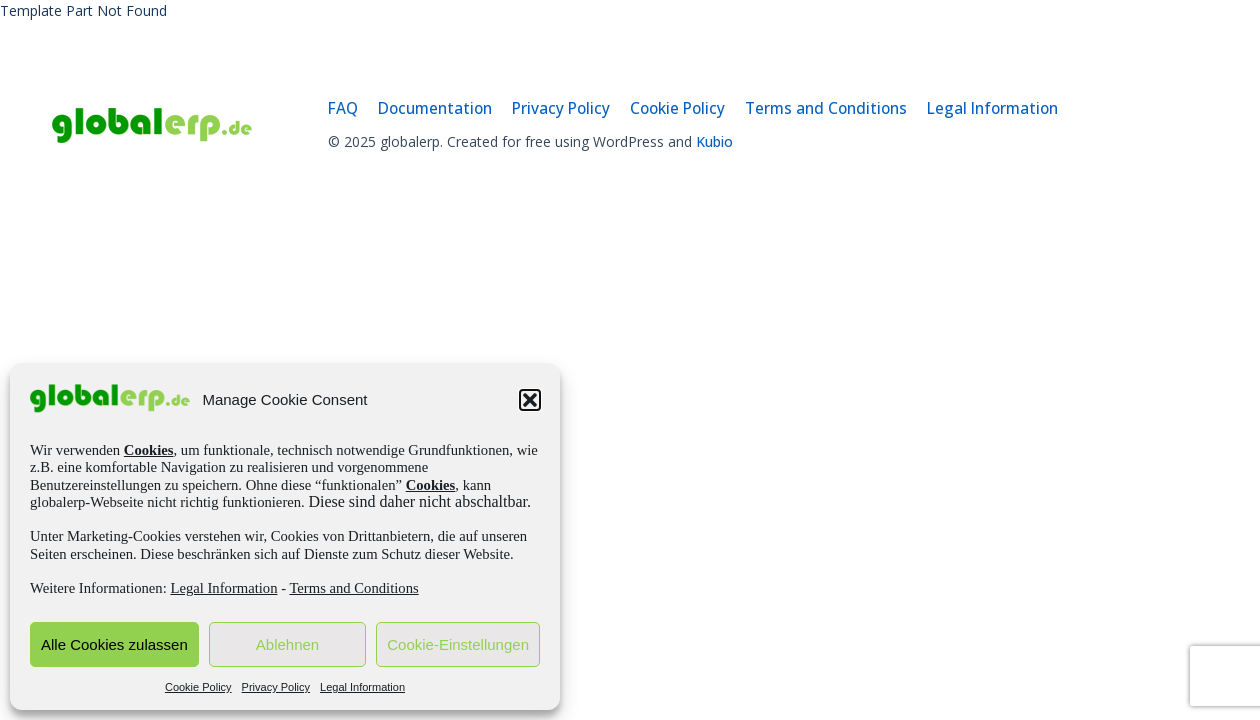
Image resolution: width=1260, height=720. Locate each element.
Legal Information (223, 588)
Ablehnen (287, 644)
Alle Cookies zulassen (114, 644)
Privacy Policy (276, 687)
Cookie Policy (198, 687)
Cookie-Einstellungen (458, 644)
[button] (530, 400)
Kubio (714, 141)
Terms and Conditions (353, 588)
